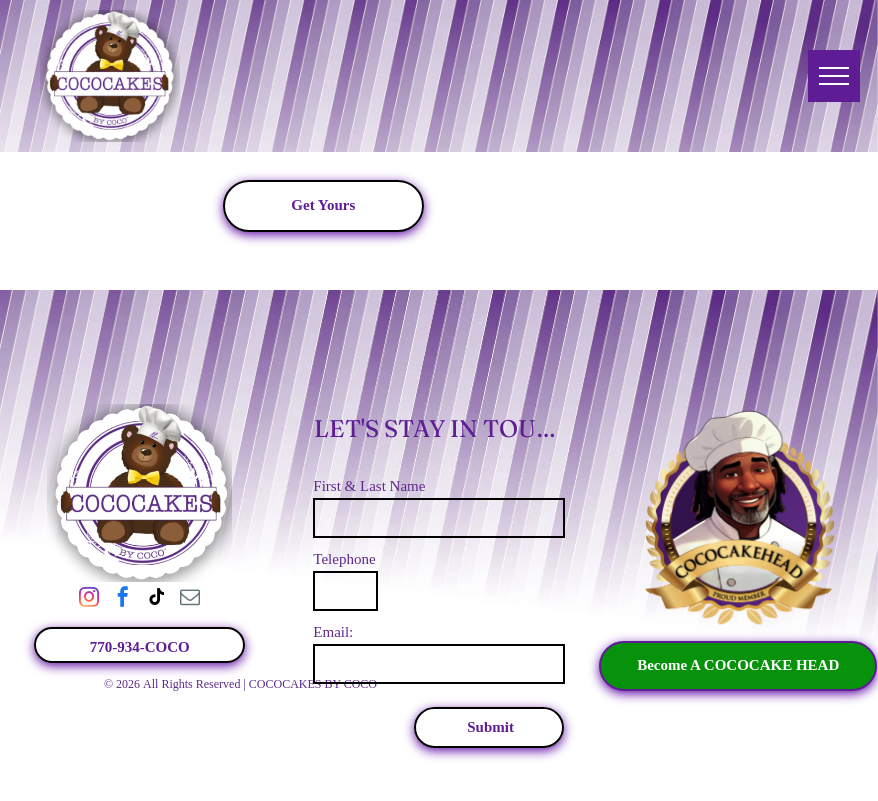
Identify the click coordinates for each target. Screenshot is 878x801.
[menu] (834, 76)
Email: (333, 632)
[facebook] (123, 599)
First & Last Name (369, 486)
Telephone (344, 559)
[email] (190, 599)
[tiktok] (157, 599)
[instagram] (89, 599)
